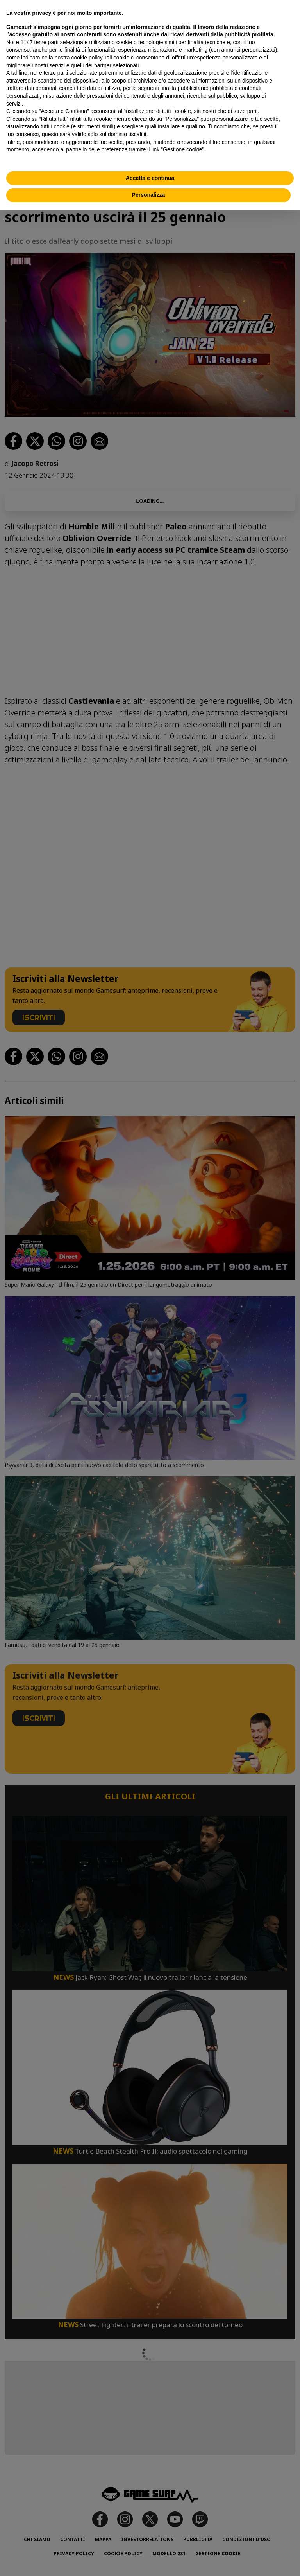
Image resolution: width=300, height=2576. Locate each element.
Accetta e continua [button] (150, 178)
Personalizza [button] (148, 195)
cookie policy (86, 57)
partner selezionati (116, 65)
